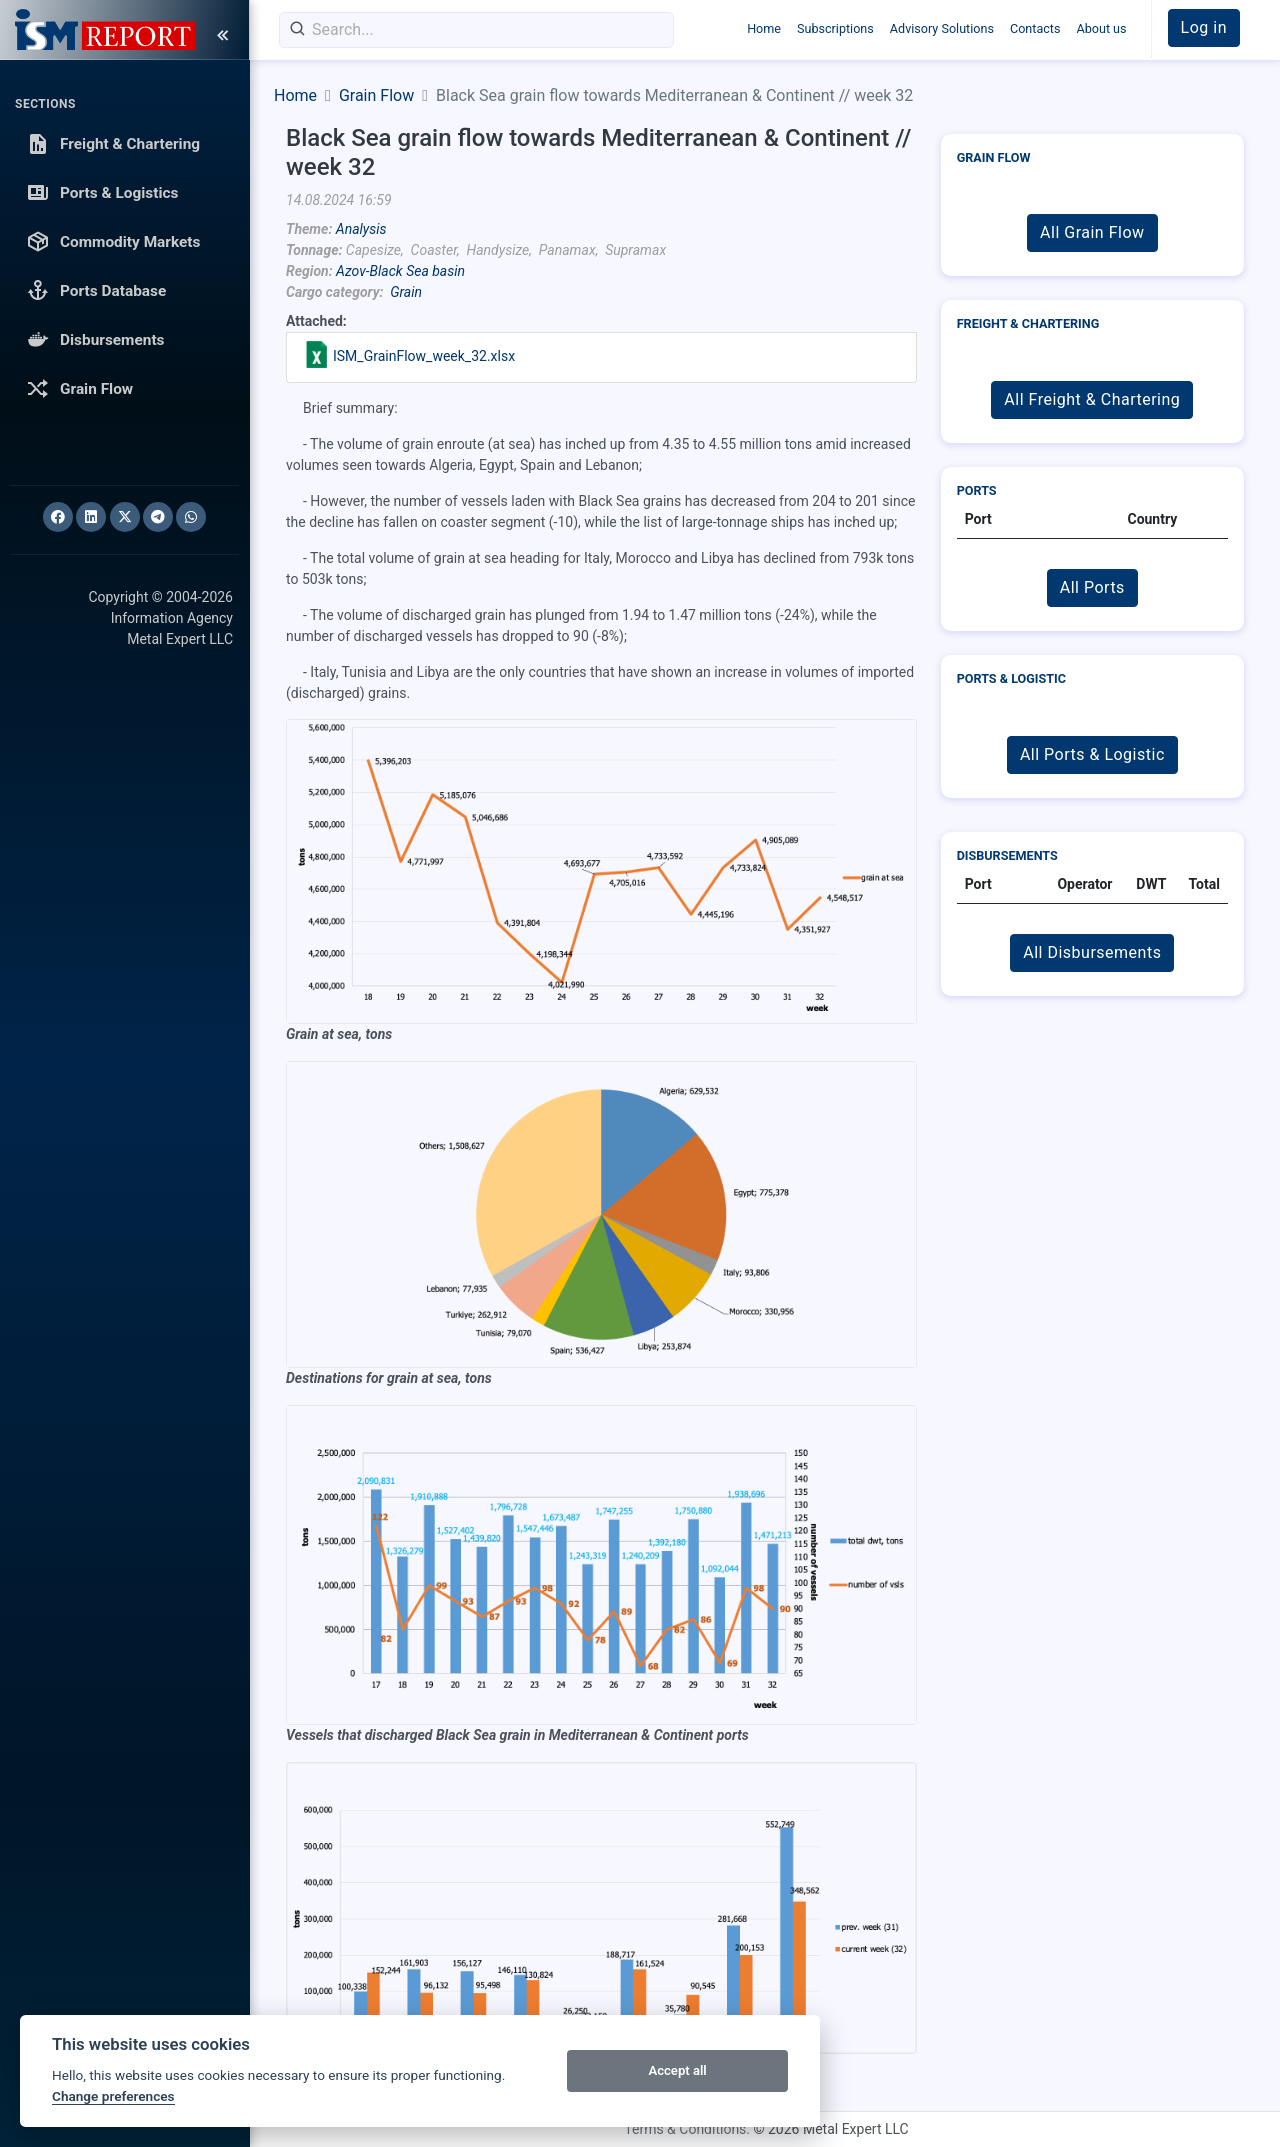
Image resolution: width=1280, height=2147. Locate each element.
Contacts (1035, 28)
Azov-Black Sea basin (400, 271)
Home (764, 28)
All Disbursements (1092, 952)
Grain (406, 292)
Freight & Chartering (1028, 323)
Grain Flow (376, 95)
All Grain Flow (1092, 232)
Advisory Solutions (942, 28)
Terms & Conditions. (687, 2129)
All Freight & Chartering (1092, 399)
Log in (1204, 27)
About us (1101, 28)
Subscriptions (835, 28)
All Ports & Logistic (1092, 754)
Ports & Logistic (1011, 678)
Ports (977, 490)
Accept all (677, 2070)
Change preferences (113, 2096)
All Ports (1092, 587)
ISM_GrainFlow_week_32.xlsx (424, 356)
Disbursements (1007, 855)
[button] (1204, 28)
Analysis (361, 229)
